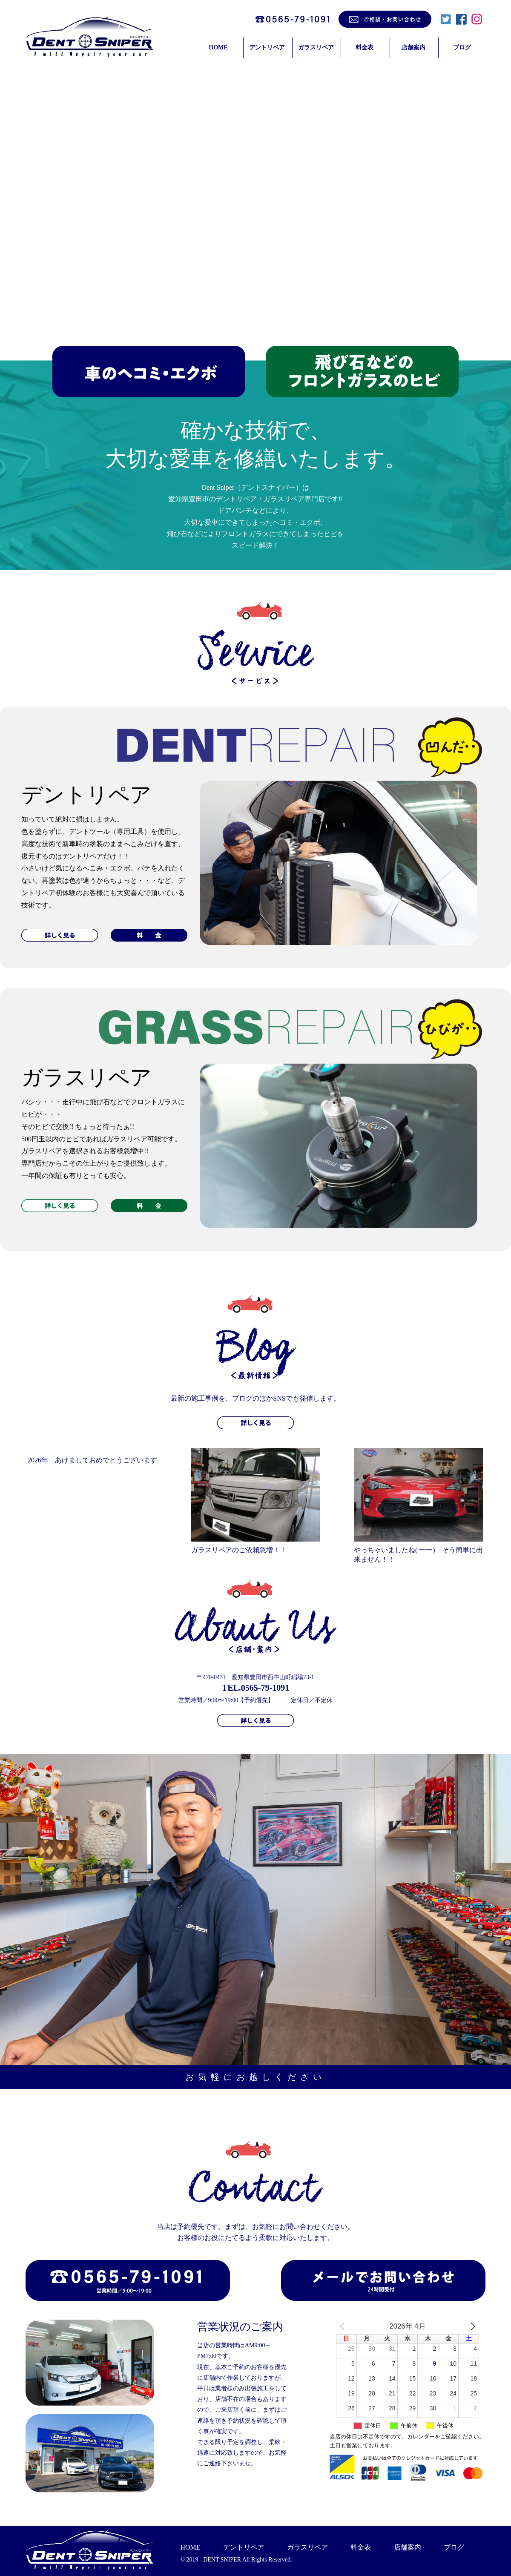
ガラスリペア (316, 47)
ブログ (462, 47)
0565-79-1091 (265, 1687)
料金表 (364, 47)
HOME (218, 47)
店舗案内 (413, 47)
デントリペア (267, 47)
